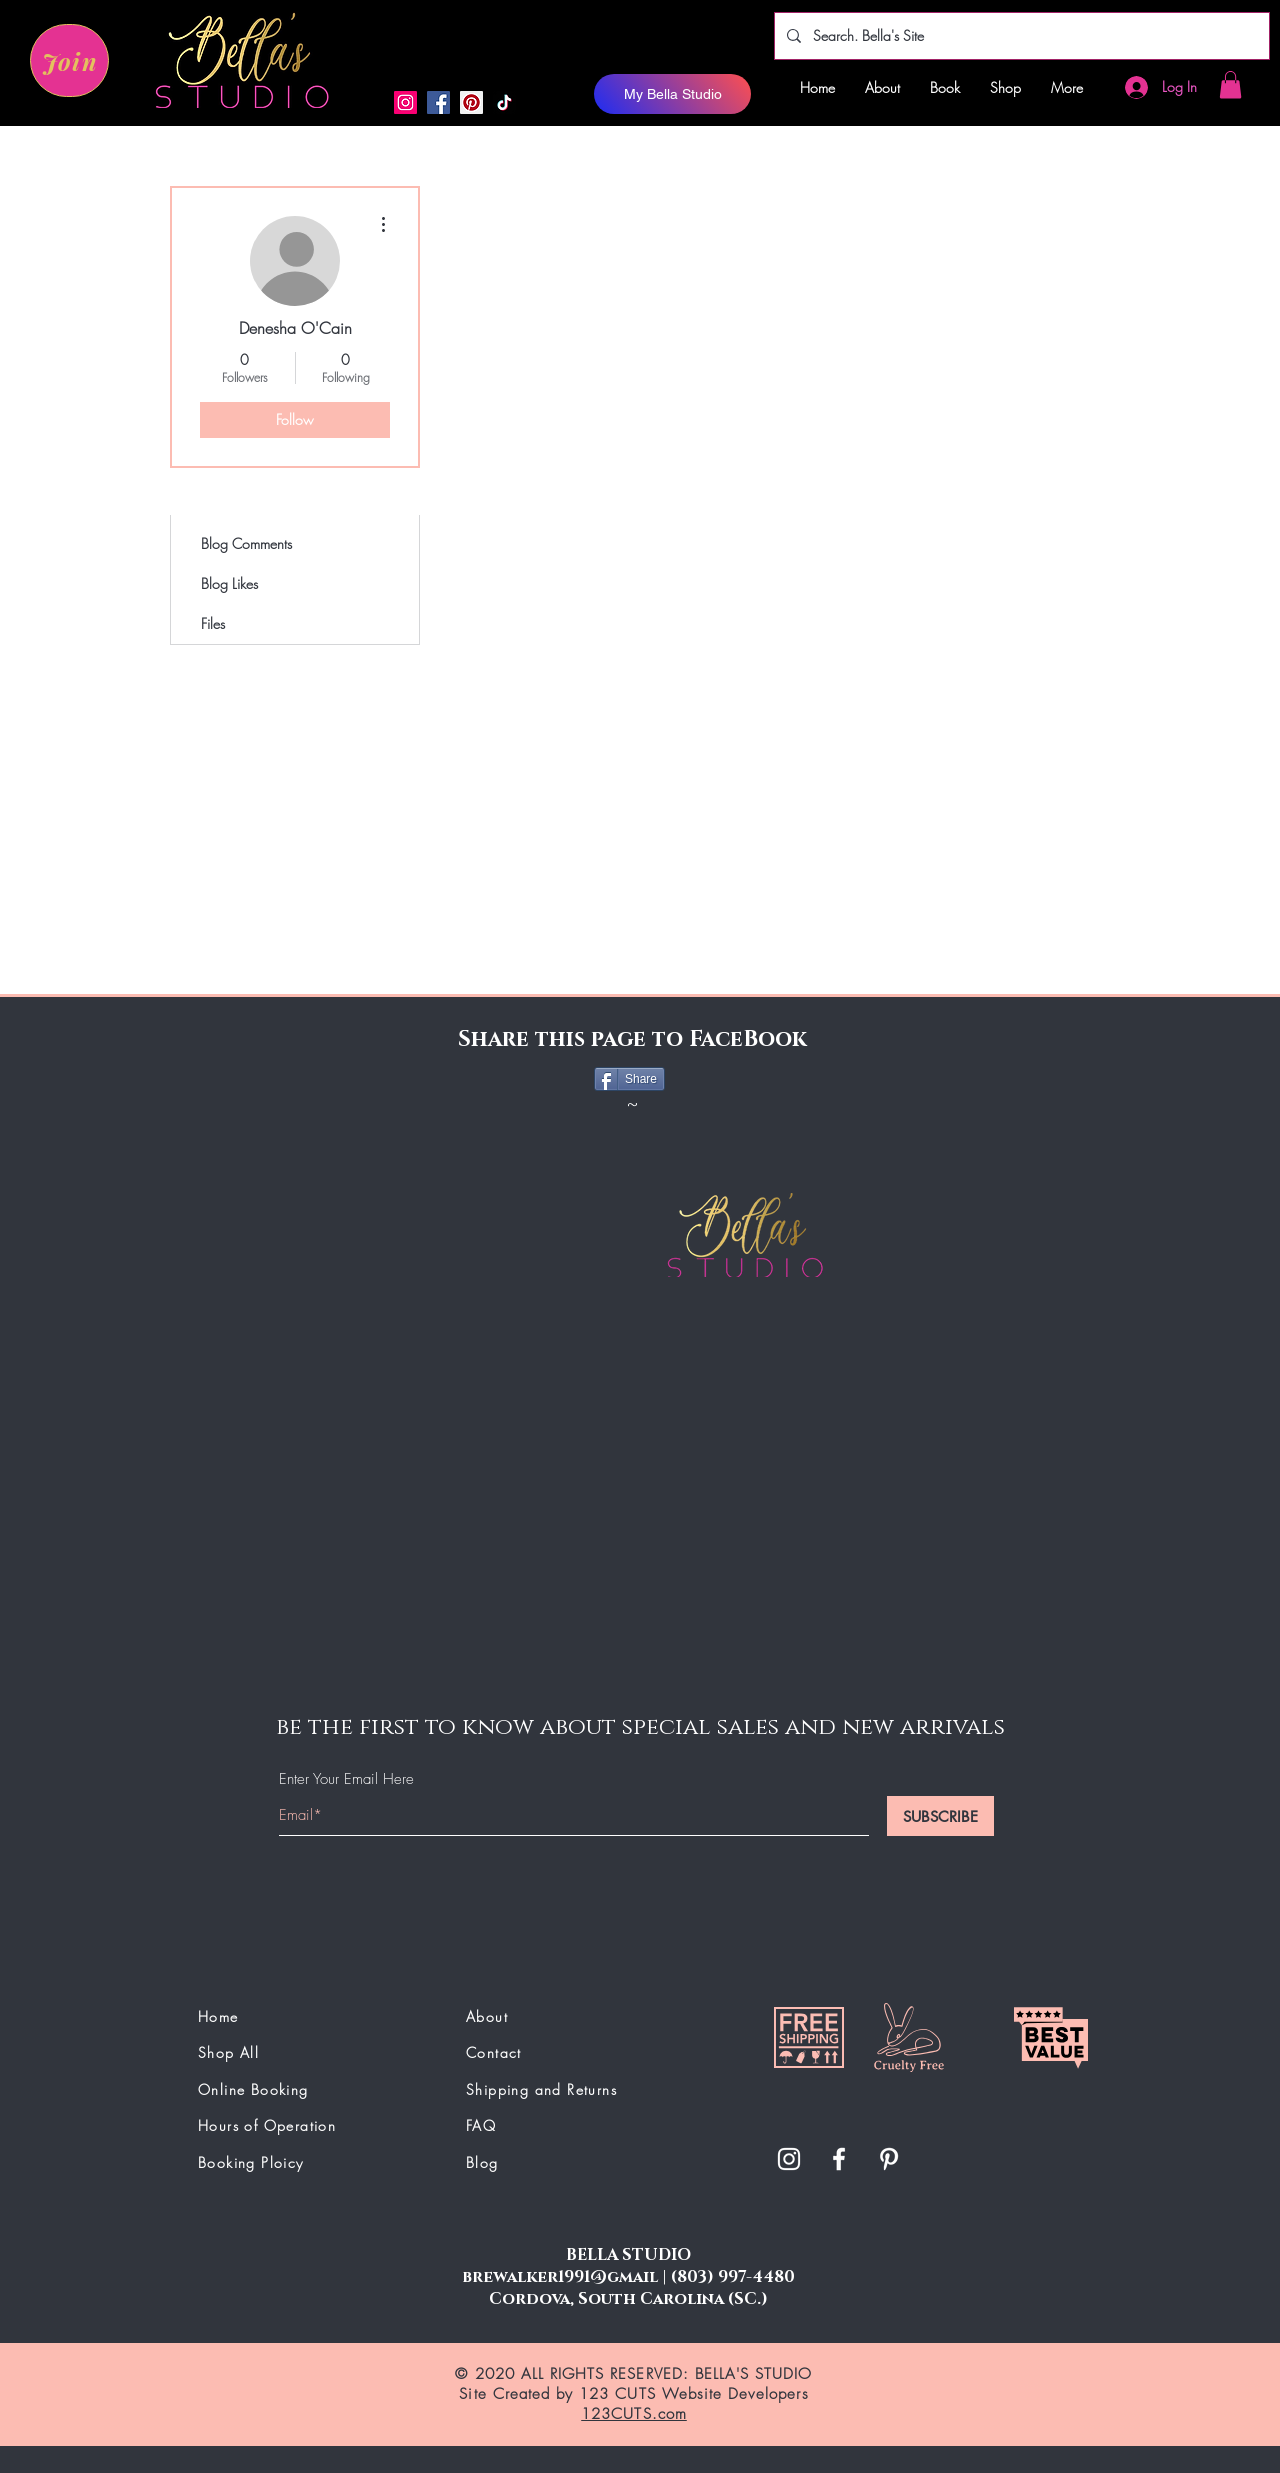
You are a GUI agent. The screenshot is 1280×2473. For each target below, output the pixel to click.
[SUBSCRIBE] (940, 1816)
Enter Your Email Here (346, 1779)
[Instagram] (405, 102)
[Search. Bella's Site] (1020, 36)
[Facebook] (438, 102)
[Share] (629, 1079)
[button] (1230, 84)
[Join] (69, 60)
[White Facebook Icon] (839, 2159)
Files (213, 623)
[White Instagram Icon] (789, 2159)
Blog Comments (246, 543)
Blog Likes (229, 583)
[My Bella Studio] (672, 94)
